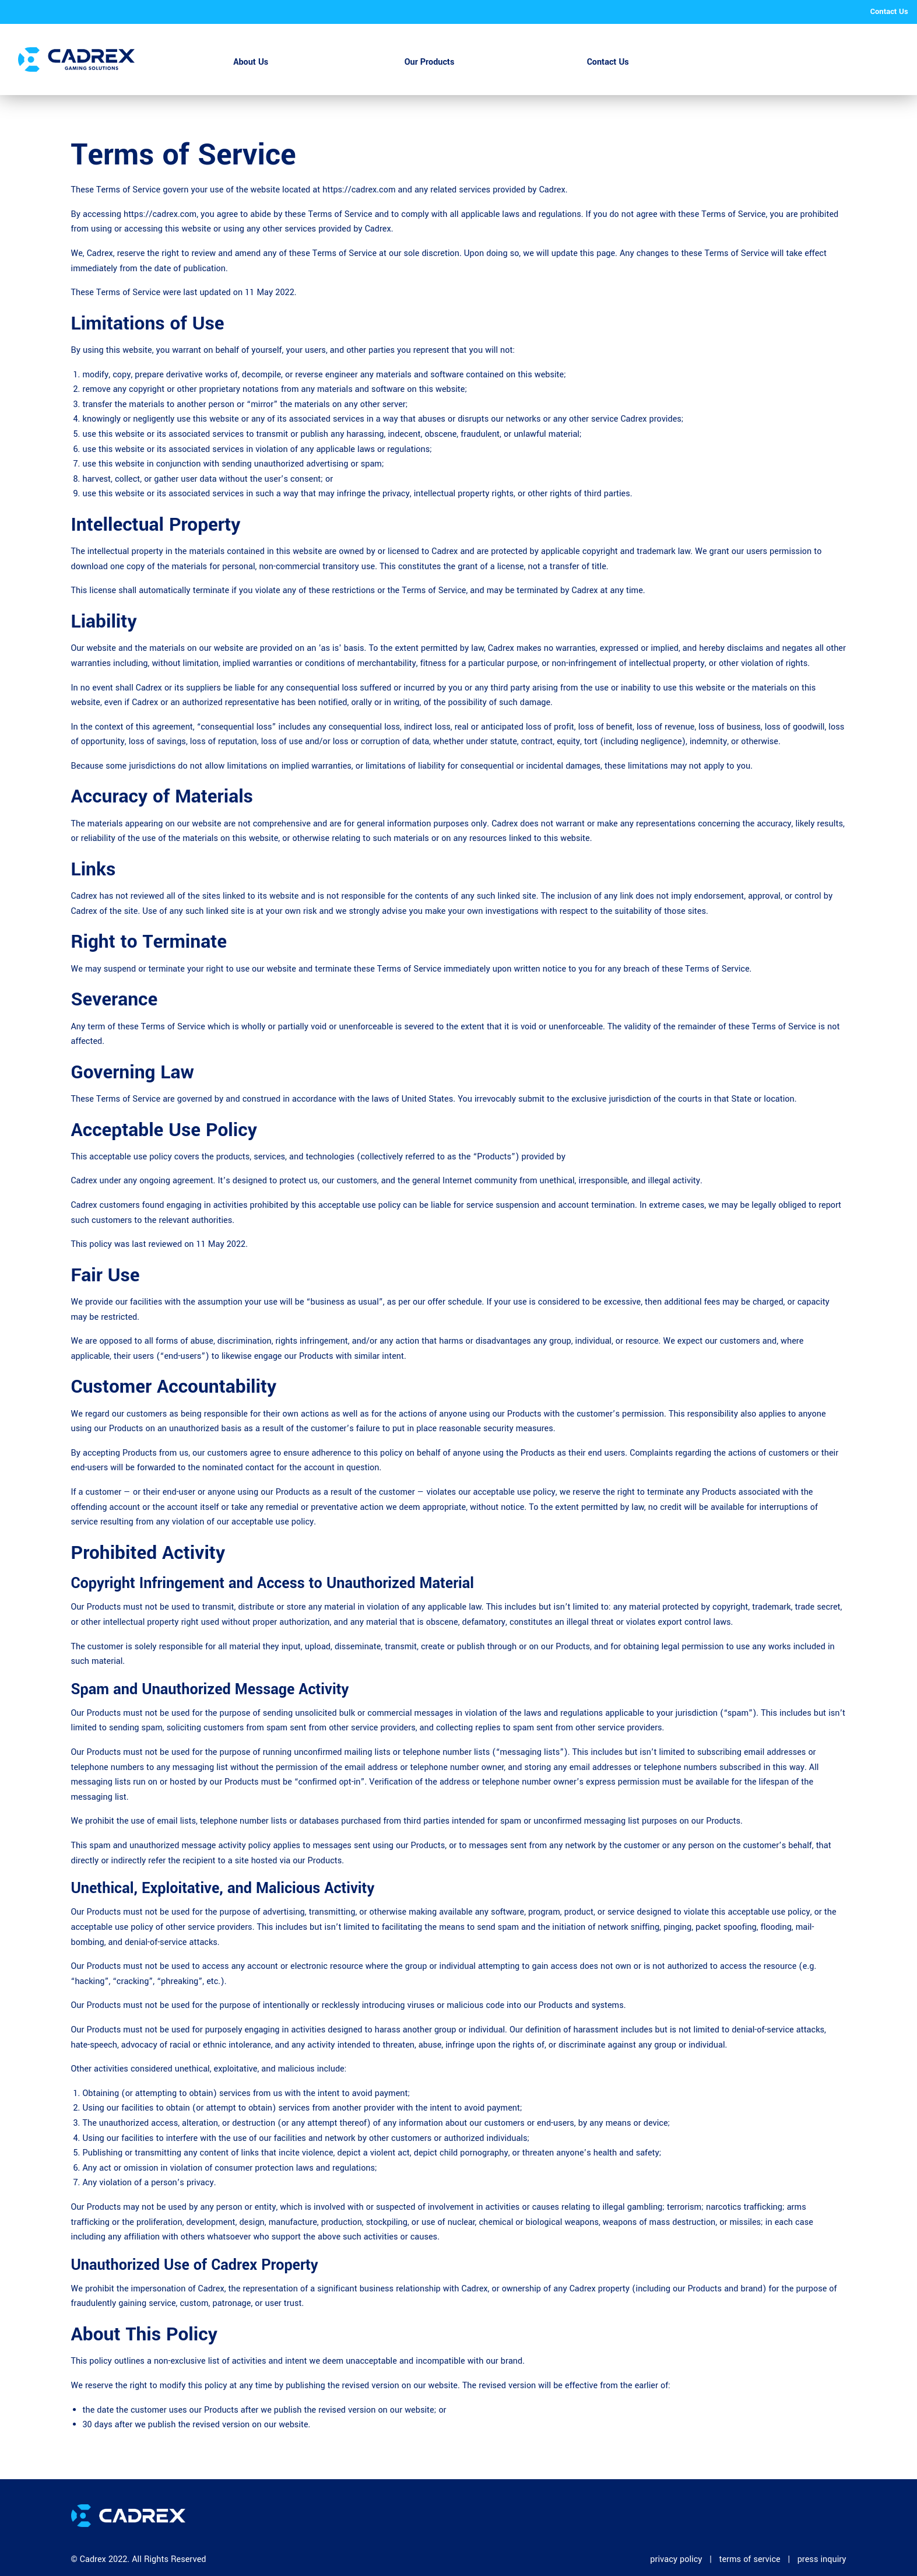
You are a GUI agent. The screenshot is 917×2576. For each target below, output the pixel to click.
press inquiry (821, 2559)
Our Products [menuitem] (430, 62)
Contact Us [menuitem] (608, 62)
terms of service (749, 2559)
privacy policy (676, 2559)
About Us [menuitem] (250, 62)
